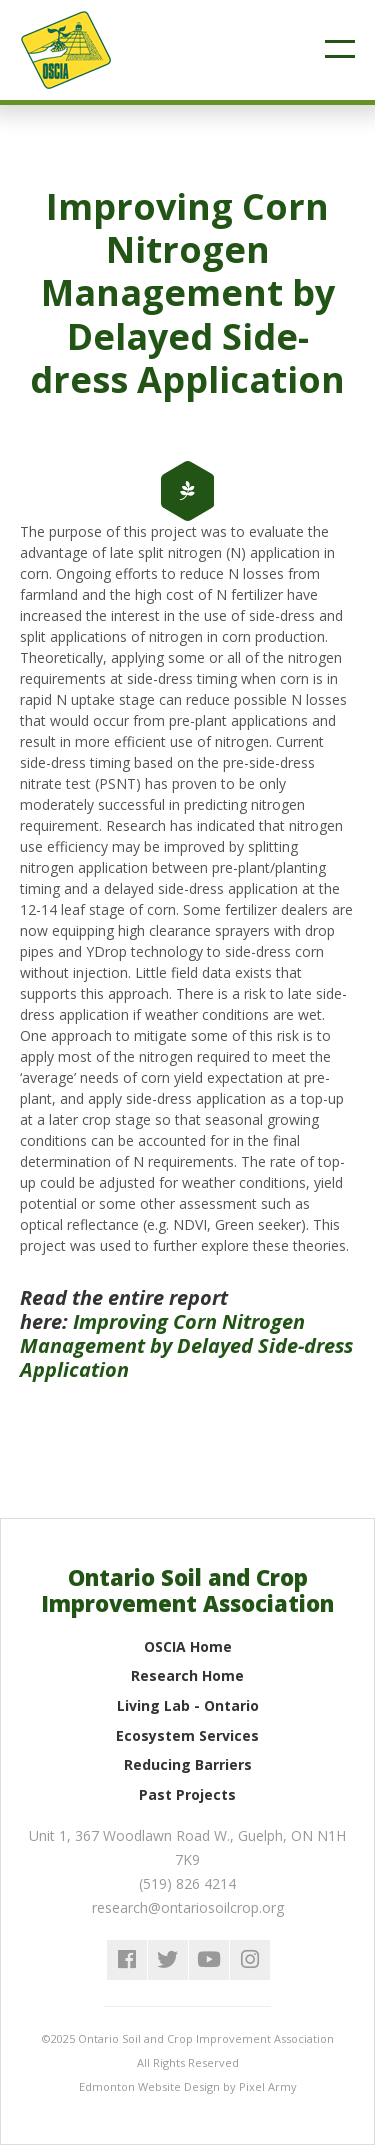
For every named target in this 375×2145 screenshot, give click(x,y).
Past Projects (187, 1794)
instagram (250, 1960)
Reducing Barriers (188, 1764)
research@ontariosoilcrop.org (188, 1907)
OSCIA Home (188, 1646)
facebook (127, 1960)
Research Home (187, 1675)
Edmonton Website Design (149, 2086)
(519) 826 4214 (187, 1883)
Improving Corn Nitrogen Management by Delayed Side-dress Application (186, 1345)
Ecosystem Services (187, 1735)
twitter (168, 1960)
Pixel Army (268, 2086)
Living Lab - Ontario (188, 1705)
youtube (209, 1960)
